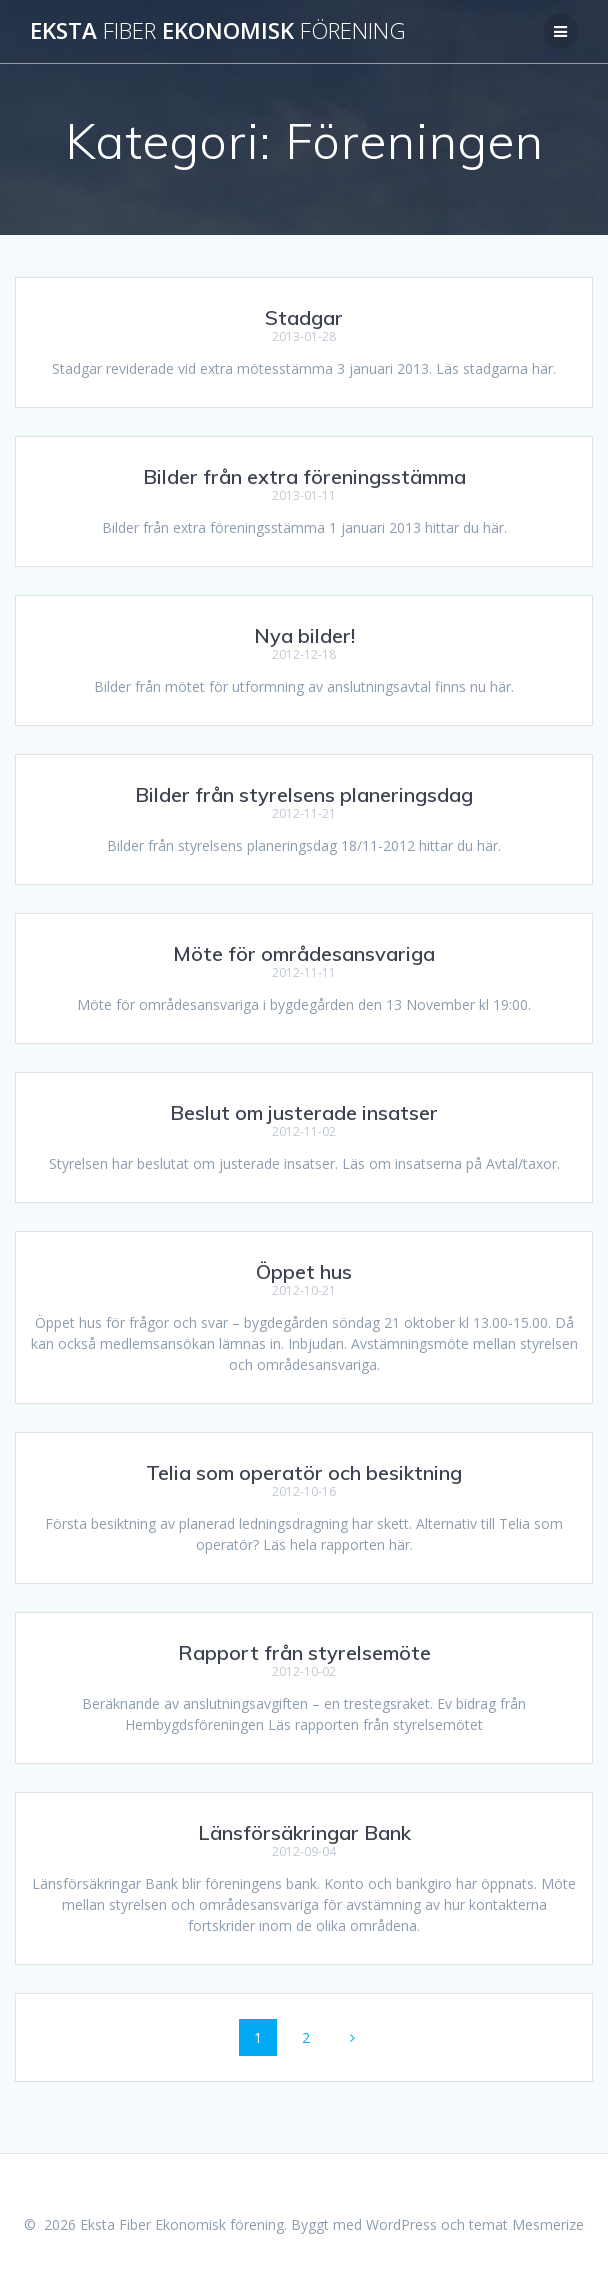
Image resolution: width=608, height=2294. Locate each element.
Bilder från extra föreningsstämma (304, 476)
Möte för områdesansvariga (304, 953)
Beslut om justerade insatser (304, 1112)
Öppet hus (304, 1271)
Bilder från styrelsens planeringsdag (304, 794)
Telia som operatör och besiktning (304, 1472)
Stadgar (304, 317)
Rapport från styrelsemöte (304, 1652)
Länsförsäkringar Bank (304, 1832)
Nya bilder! (304, 635)
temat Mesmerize (526, 2224)
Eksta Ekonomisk (218, 31)
